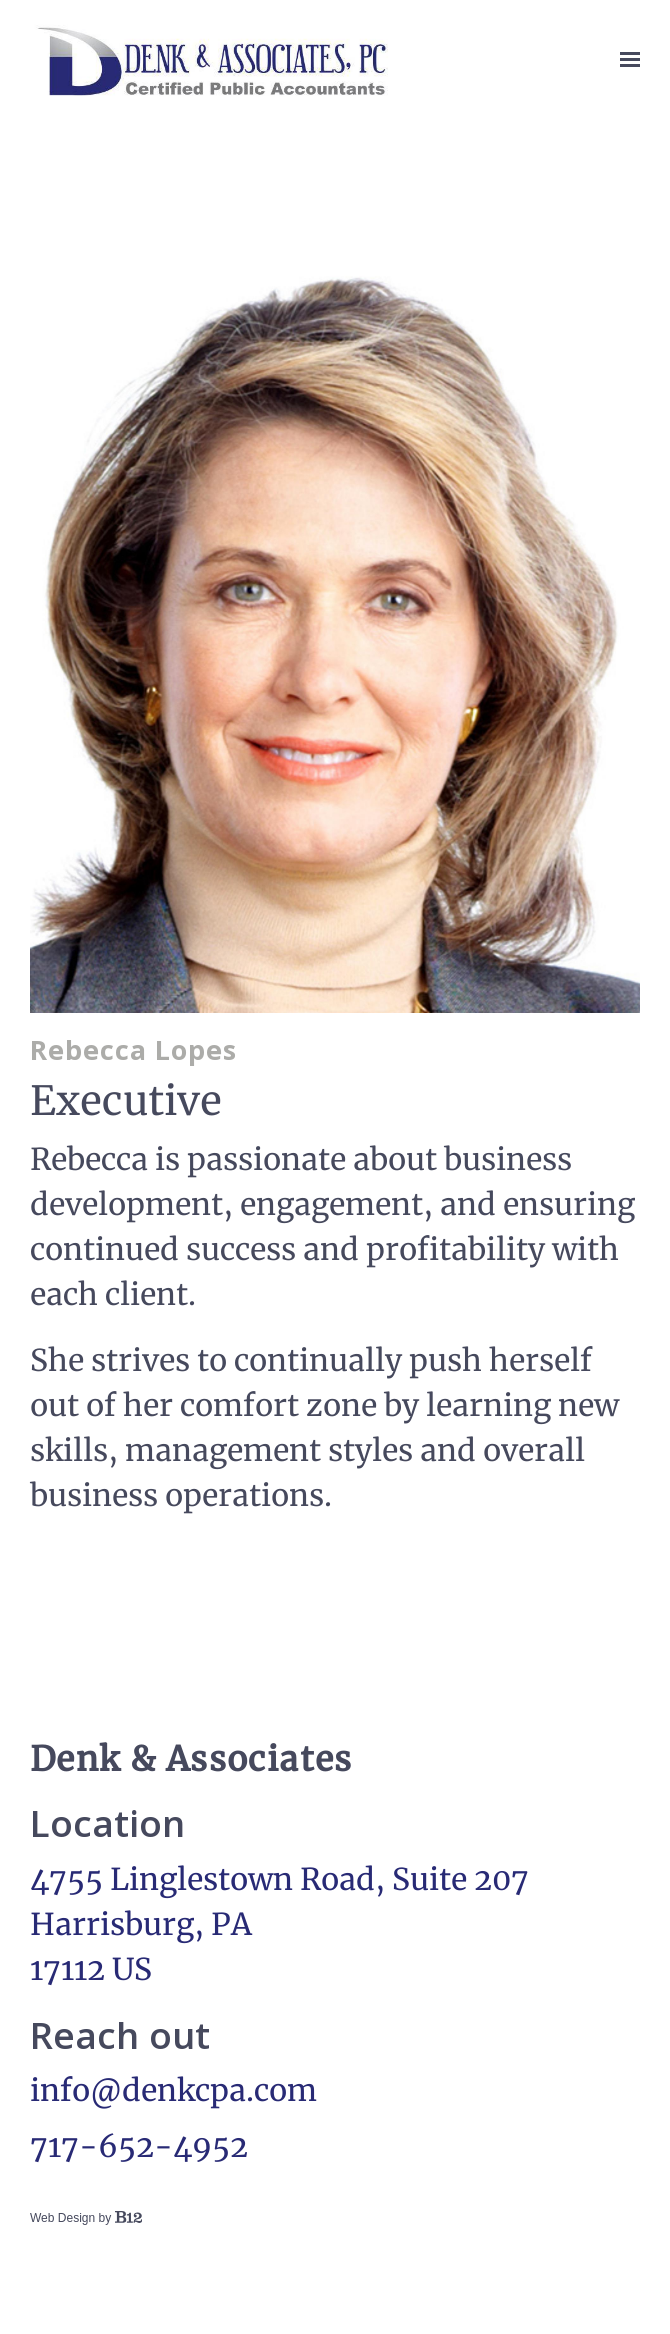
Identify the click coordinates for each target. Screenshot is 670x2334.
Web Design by (86, 2218)
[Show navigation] (625, 60)
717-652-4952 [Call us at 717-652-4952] (139, 2146)
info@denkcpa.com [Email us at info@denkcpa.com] (173, 2090)
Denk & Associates (191, 1759)
